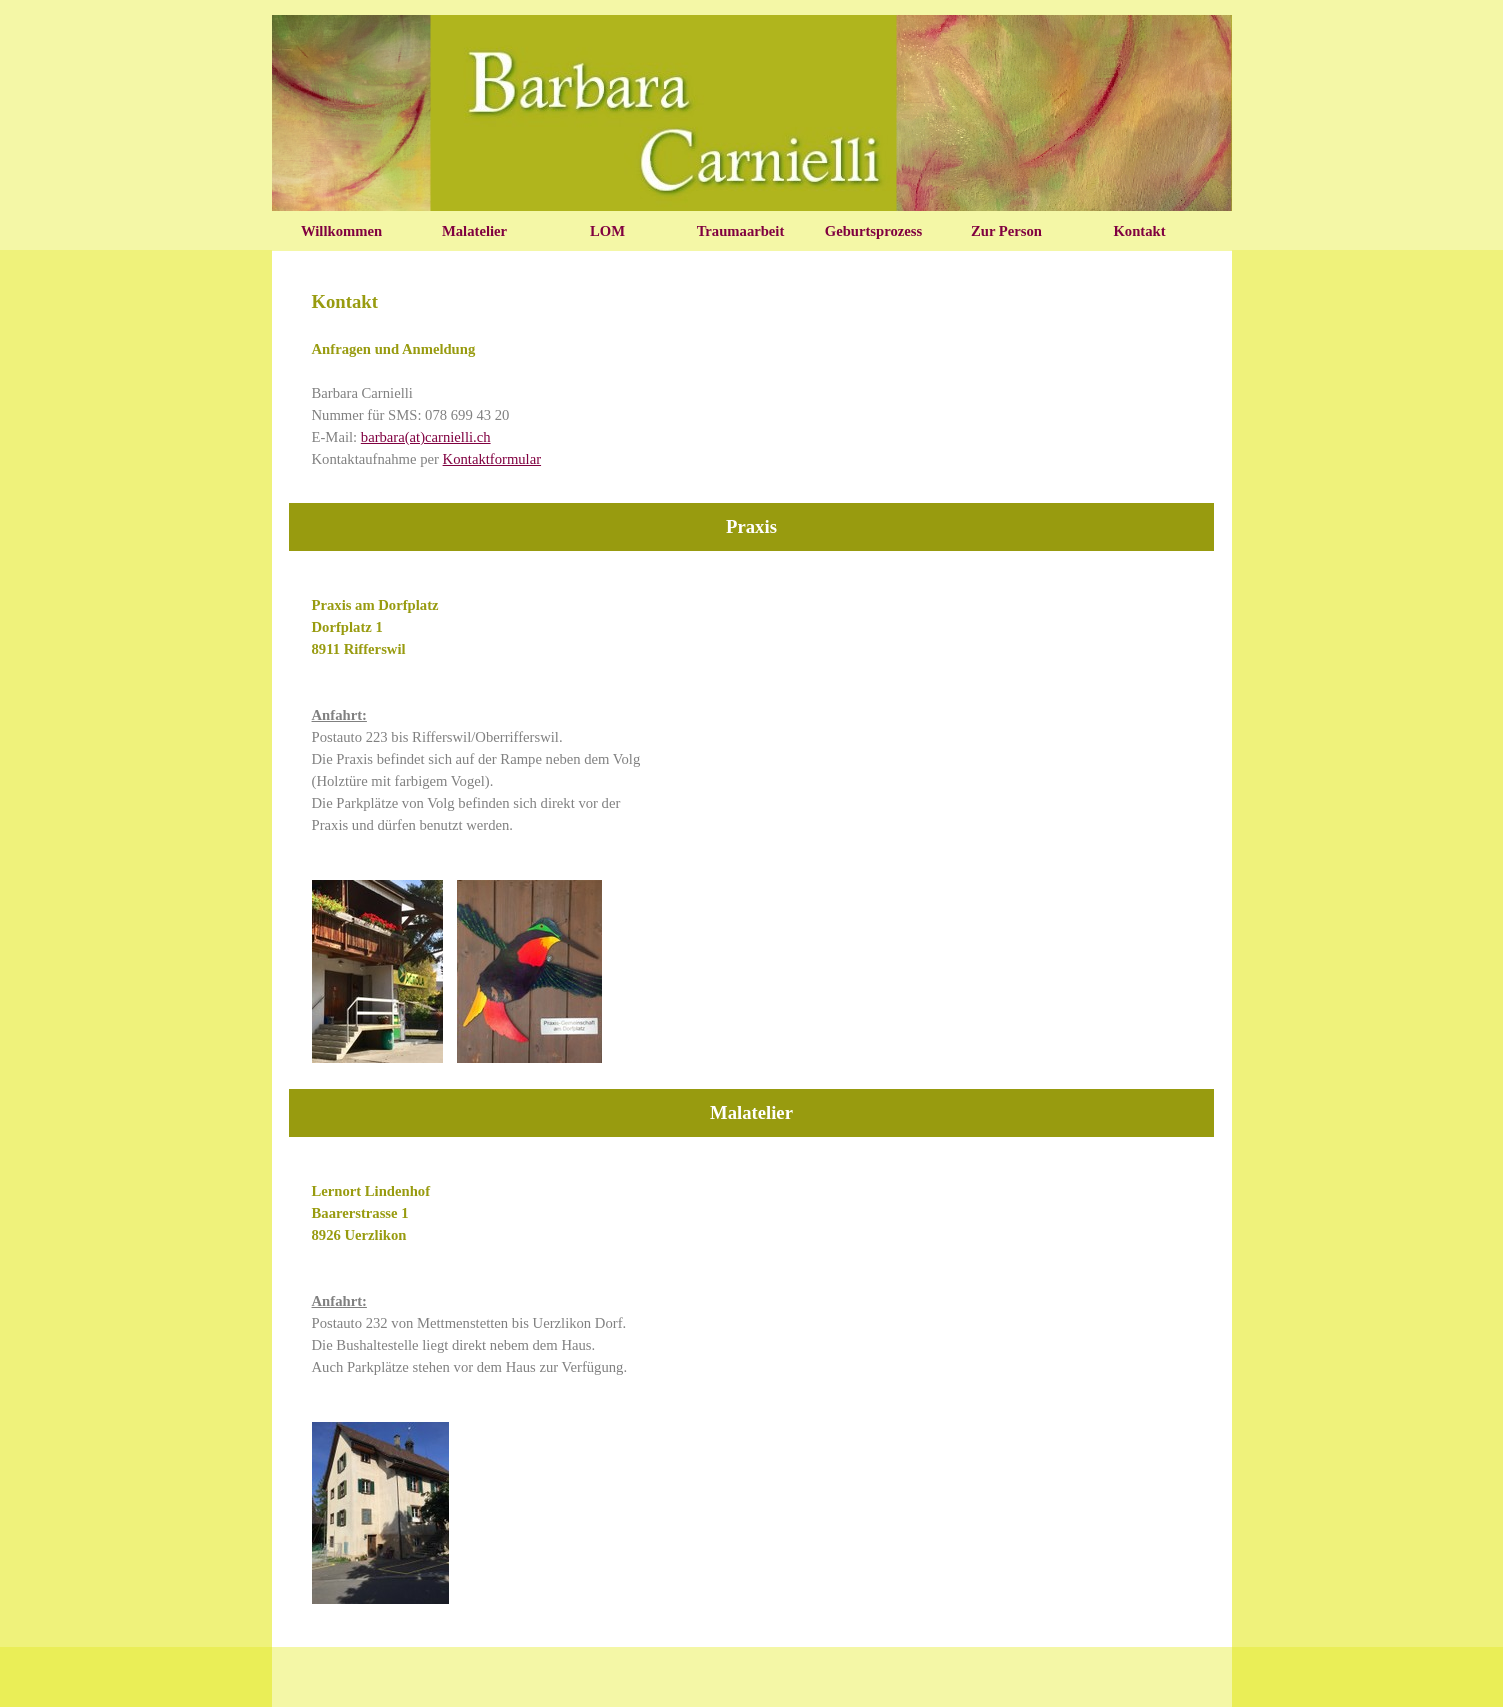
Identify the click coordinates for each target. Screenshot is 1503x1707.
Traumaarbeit (741, 231)
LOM (607, 231)
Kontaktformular (492, 459)
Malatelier (474, 231)
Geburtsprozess (873, 231)
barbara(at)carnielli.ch (426, 437)
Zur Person (1006, 231)
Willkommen (341, 231)
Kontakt (1139, 231)
